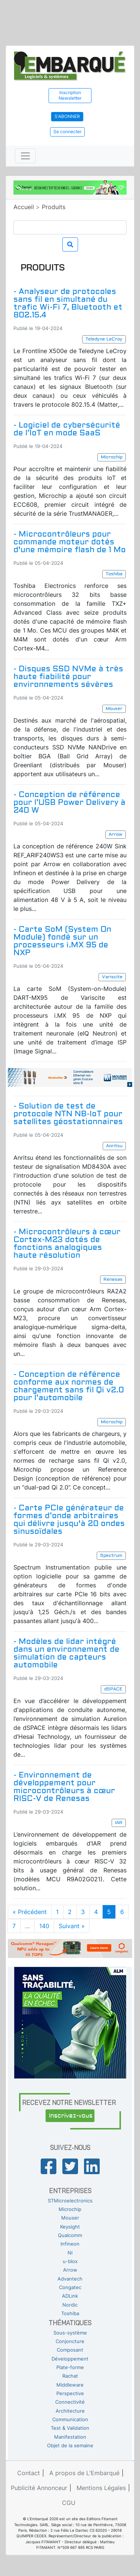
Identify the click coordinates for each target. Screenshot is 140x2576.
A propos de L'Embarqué (84, 2473)
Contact (28, 2473)
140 (44, 1926)
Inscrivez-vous (71, 2115)
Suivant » (72, 1926)
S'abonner (67, 116)
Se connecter (67, 131)
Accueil (23, 207)
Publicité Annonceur (39, 2488)
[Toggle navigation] (25, 155)
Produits (53, 207)
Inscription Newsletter (70, 95)
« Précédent (30, 1912)
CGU (68, 2502)
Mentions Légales (101, 2488)
